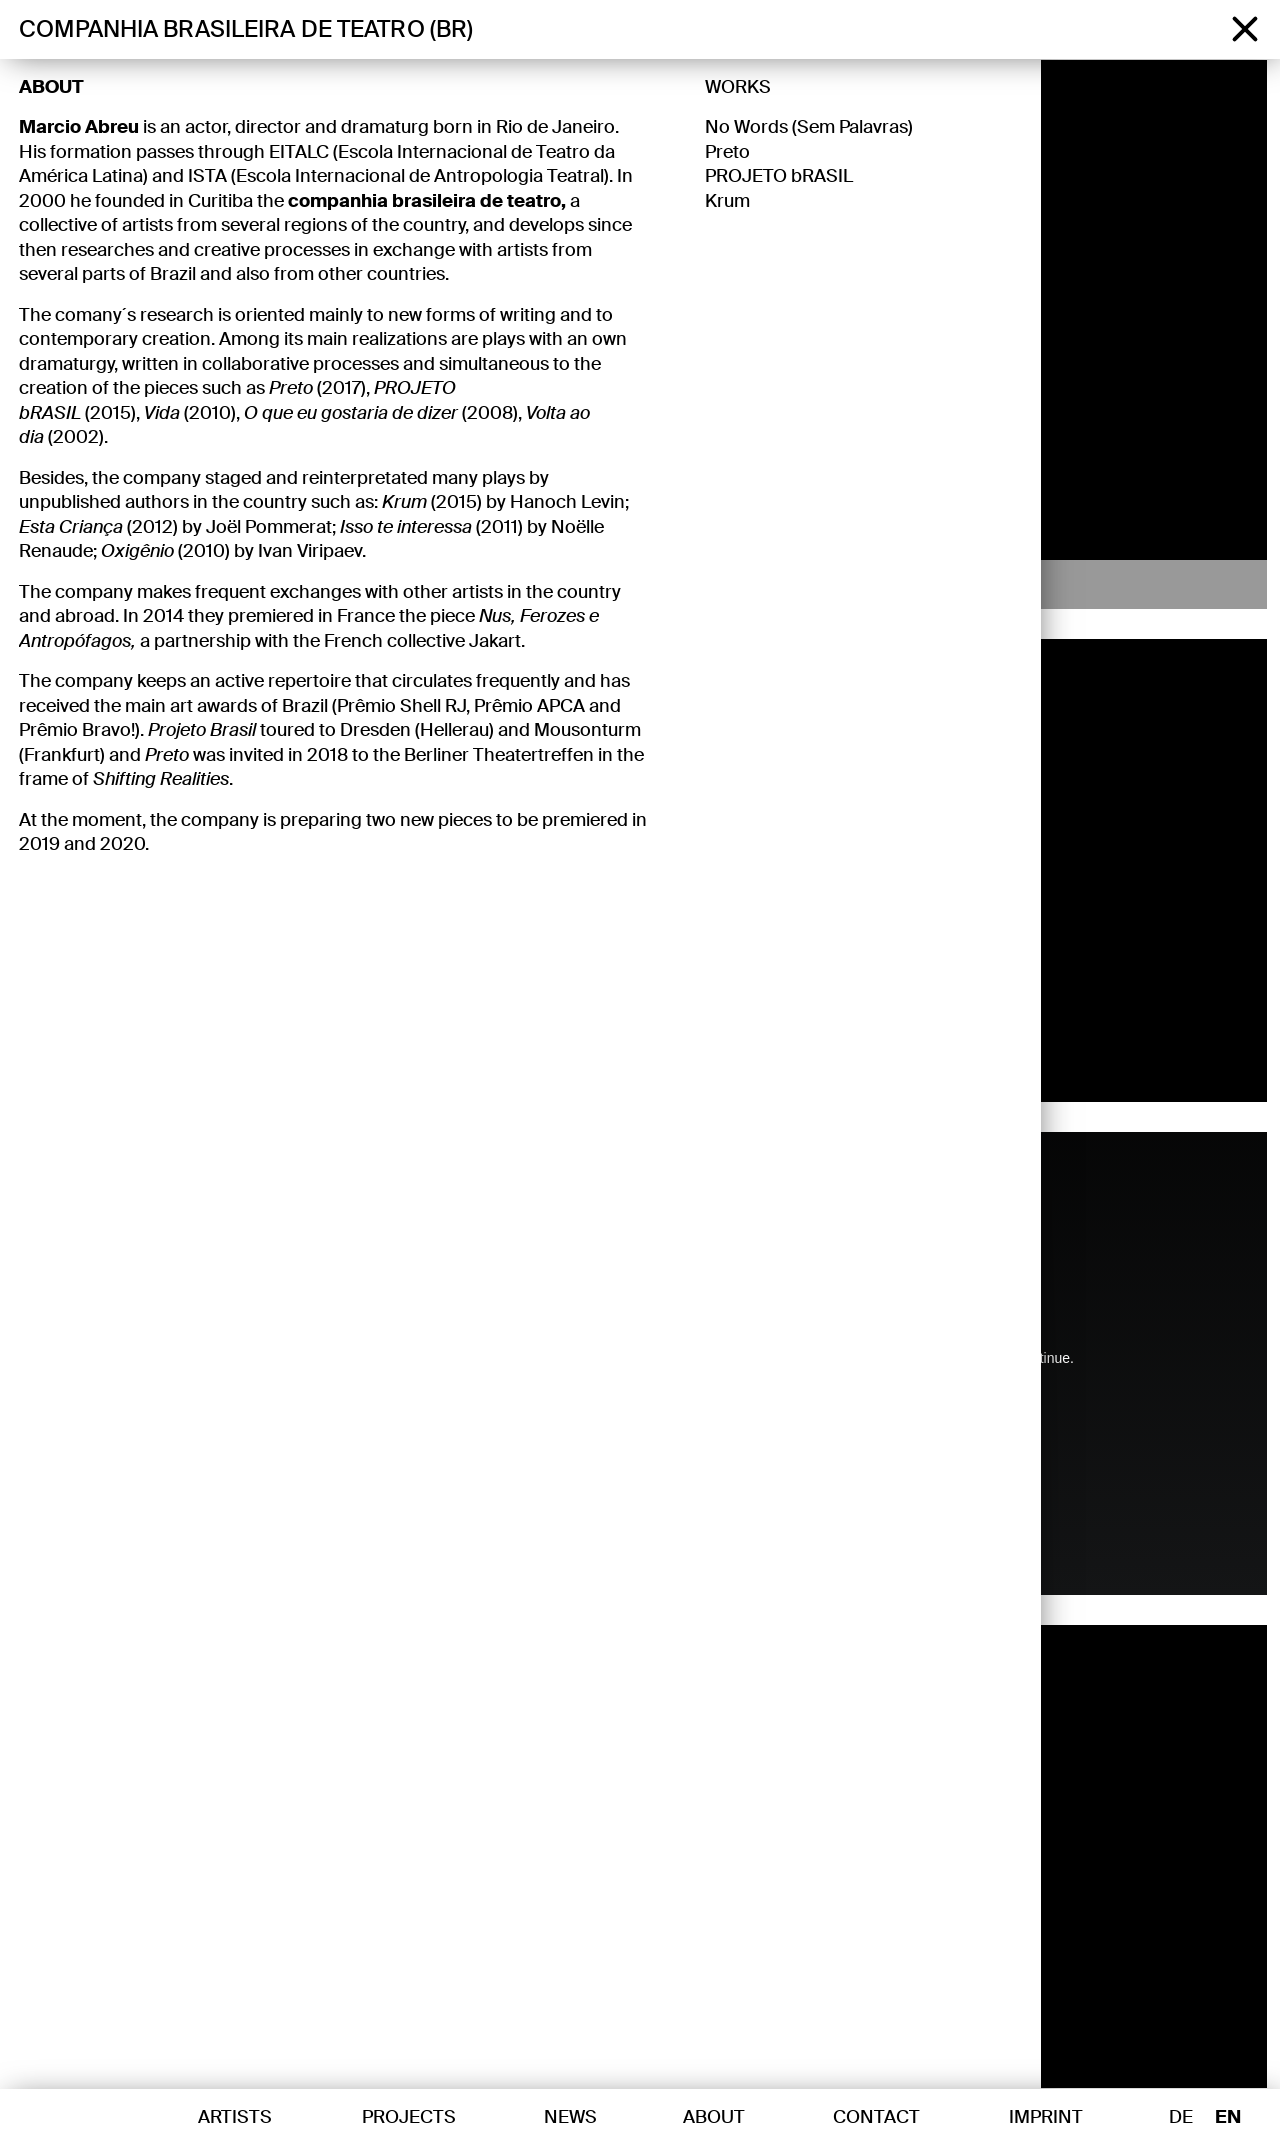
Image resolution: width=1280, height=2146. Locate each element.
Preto (727, 151)
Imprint (1046, 2117)
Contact (876, 2117)
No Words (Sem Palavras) (809, 127)
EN (1227, 2118)
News (570, 2117)
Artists (235, 2117)
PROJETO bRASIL (779, 176)
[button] (1061, 333)
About (51, 86)
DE (1181, 2118)
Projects (409, 2117)
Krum (727, 200)
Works (738, 86)
